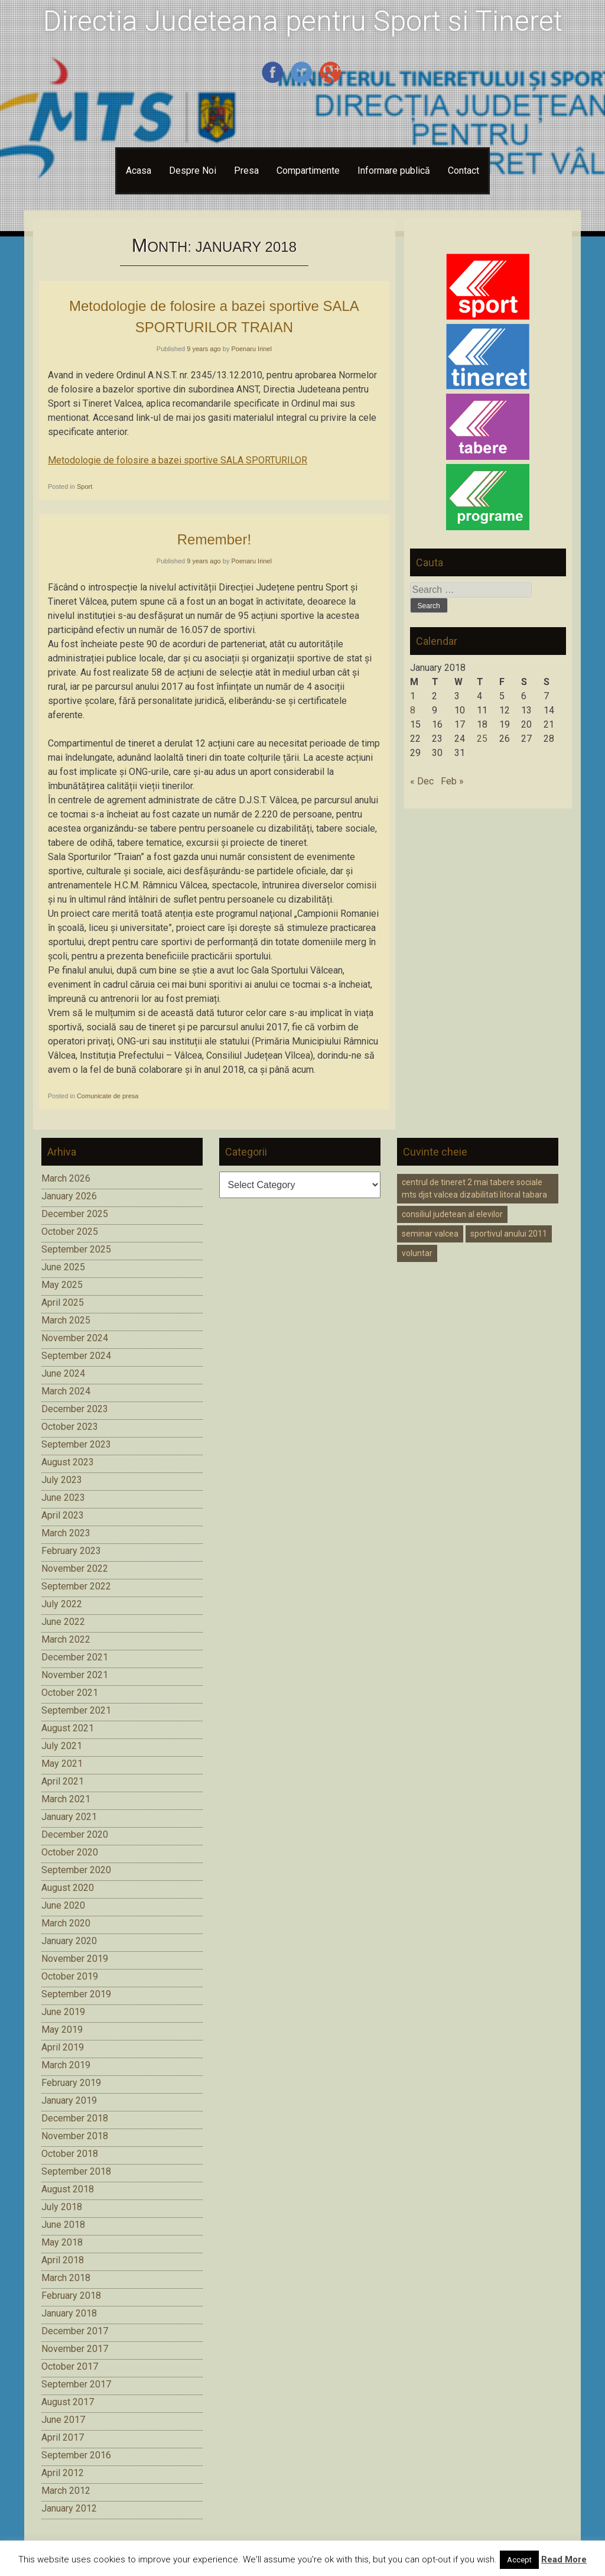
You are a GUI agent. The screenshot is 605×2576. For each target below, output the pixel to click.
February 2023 (71, 1550)
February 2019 (71, 2082)
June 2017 (63, 2419)
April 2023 (62, 1515)
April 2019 (62, 2047)
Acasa (138, 170)
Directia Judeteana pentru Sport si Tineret (302, 21)
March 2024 (65, 1391)
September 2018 (76, 2171)
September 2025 (76, 1249)
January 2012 (69, 2508)
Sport (84, 486)
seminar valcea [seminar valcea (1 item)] (430, 1233)
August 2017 (67, 2402)
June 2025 (63, 1267)
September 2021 (76, 1710)
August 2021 (67, 1728)
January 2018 (69, 2313)
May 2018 (62, 2242)
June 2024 (63, 1373)
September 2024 (76, 1355)
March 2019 (65, 2065)
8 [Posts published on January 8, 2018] (412, 710)
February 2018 (71, 2295)
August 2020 (67, 1887)
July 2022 (61, 1604)
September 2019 (76, 1994)
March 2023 (65, 1533)
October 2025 (69, 1231)
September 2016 (76, 2455)
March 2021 (65, 1799)
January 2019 (69, 2100)
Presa (246, 170)
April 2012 (62, 2472)
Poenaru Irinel (251, 348)
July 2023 (61, 1479)
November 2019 (74, 1958)
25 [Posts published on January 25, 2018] (482, 738)
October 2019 (69, 1976)
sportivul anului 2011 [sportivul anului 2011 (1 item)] (508, 1233)
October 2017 (69, 2366)
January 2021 (69, 1816)
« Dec (422, 781)
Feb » (452, 781)
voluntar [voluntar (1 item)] (417, 1253)
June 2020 (63, 1905)
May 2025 (62, 1284)
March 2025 (65, 1320)
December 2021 (74, 1657)
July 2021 (61, 1745)
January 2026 (69, 1196)
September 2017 (76, 2384)
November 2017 (74, 2348)
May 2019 (62, 2029)
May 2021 (62, 1763)
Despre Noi (192, 170)
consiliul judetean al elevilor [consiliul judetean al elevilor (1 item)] (452, 1214)
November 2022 (74, 1568)
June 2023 (63, 1497)
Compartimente (308, 170)
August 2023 (67, 1462)
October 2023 (69, 1426)
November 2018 (74, 2136)
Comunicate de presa (108, 1095)
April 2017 (62, 2437)
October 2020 (69, 1852)
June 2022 (63, 1621)
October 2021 (69, 1692)
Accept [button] (519, 2559)
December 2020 (74, 1834)
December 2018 (74, 2118)
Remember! (214, 539)
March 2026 (65, 1178)
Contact (463, 170)
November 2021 (74, 1674)
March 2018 (65, 2277)
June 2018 (63, 2224)
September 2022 (76, 1586)
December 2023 (74, 1408)
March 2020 (65, 1923)
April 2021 (62, 1781)
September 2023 (76, 1444)
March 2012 (65, 2490)
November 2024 (74, 1338)
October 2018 (69, 2153)
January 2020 (69, 1940)
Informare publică (393, 170)
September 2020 (76, 1870)
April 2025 (62, 1302)
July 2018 (61, 2206)
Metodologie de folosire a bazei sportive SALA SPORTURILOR (177, 460)
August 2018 (67, 2189)
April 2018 (62, 2260)
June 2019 (63, 2011)
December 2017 (74, 2331)
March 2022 (65, 1639)
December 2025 (74, 1213)
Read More (564, 2559)
